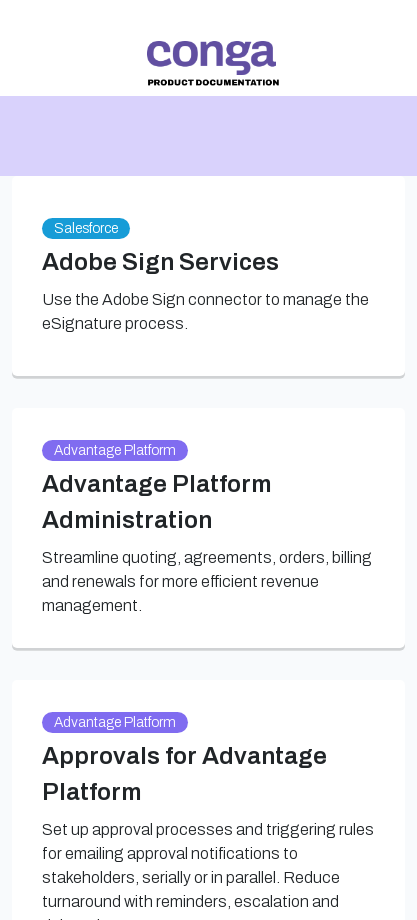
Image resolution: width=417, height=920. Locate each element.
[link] (212, 63)
